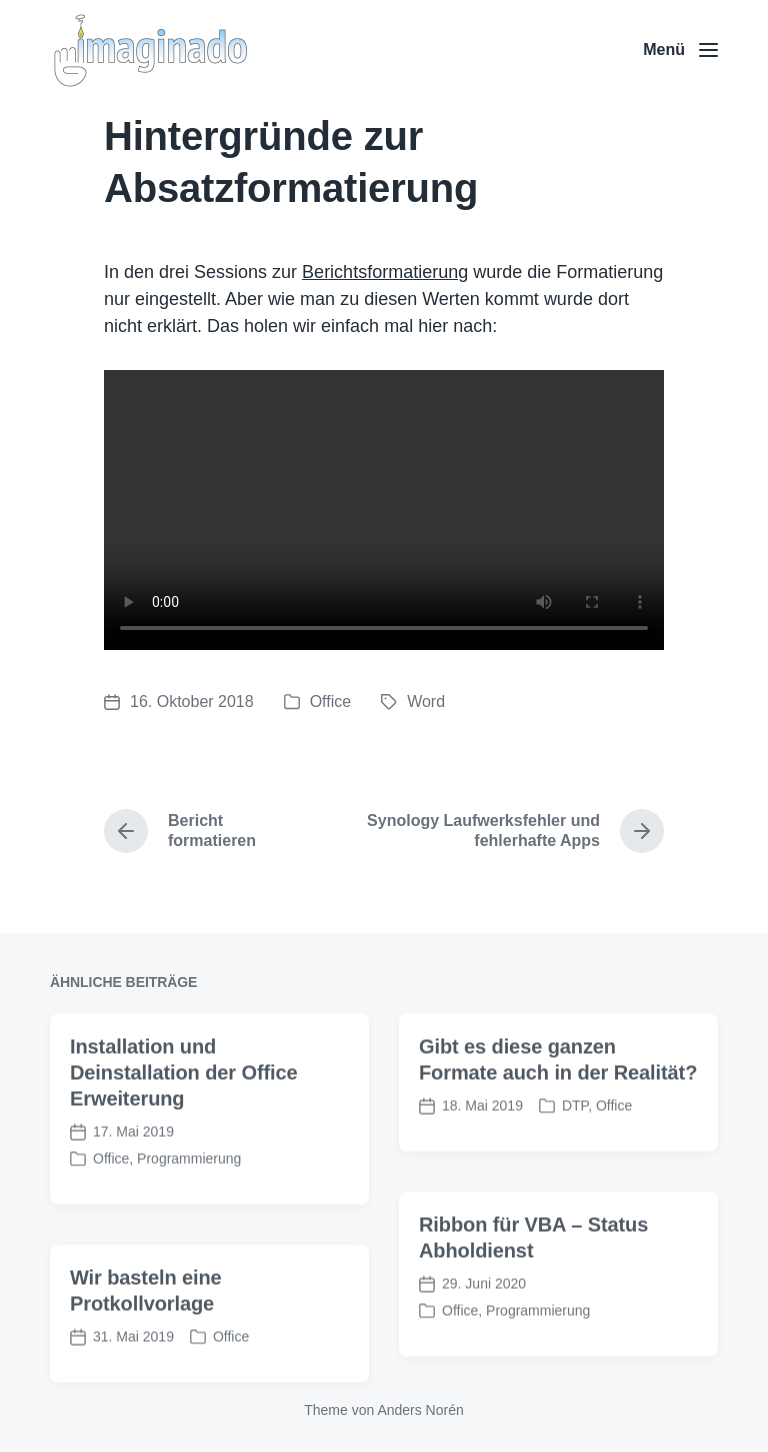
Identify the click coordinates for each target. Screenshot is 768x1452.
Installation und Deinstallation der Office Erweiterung (184, 1097)
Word (426, 701)
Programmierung (189, 1183)
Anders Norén (420, 1410)
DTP (575, 1130)
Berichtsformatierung (385, 272)
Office (331, 701)
